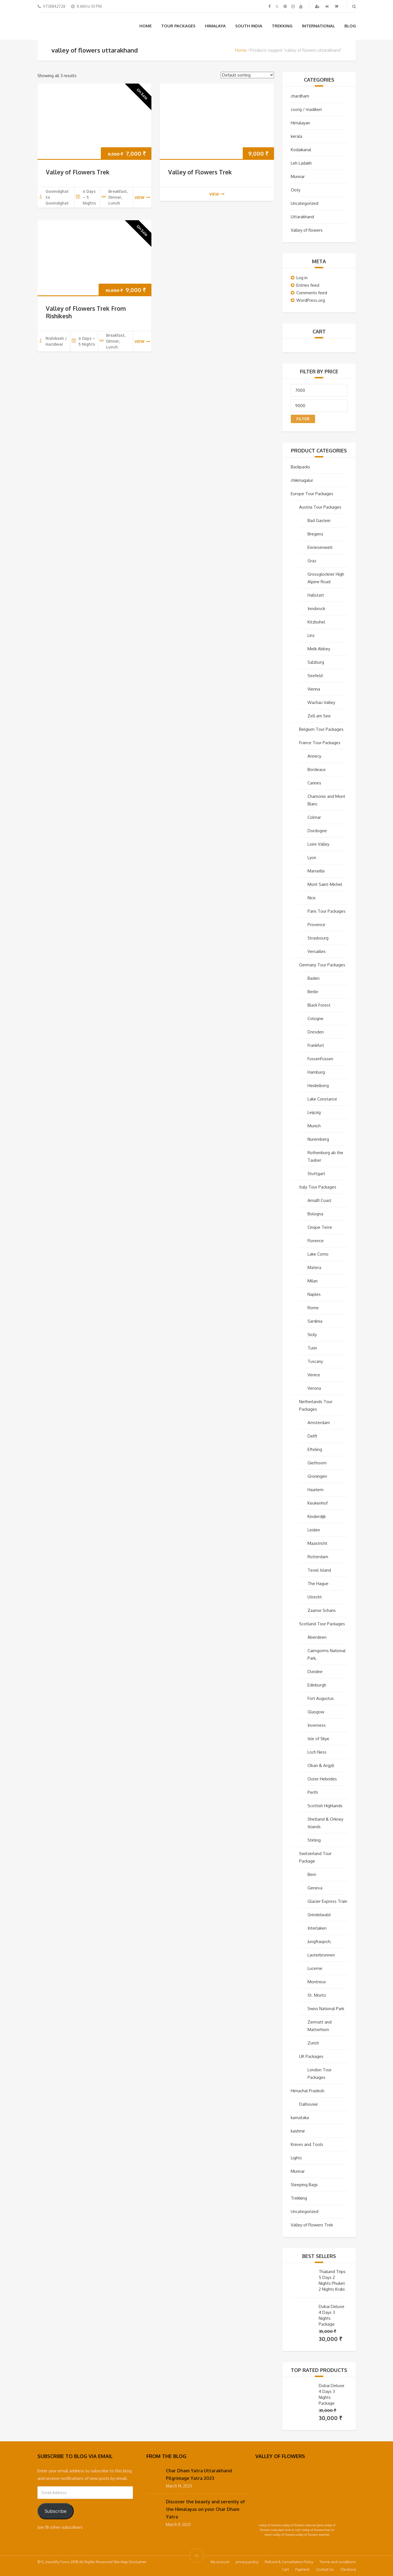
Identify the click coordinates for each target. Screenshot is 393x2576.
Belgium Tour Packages (321, 729)
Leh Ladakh (301, 163)
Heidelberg (318, 1085)
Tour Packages (178, 26)
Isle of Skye (318, 1738)
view (142, 197)
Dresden (316, 1032)
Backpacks (300, 466)
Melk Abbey (319, 648)
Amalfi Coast (320, 1200)
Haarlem (315, 1489)
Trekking (282, 26)
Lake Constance (322, 1099)
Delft (312, 1436)
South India (248, 26)
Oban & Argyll (321, 1765)
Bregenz (315, 534)
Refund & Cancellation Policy (289, 2562)
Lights (296, 2157)
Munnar (298, 176)
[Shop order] (247, 75)
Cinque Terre (320, 1227)
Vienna (314, 689)
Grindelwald (319, 1914)
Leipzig (314, 1112)
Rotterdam (318, 1556)
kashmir (298, 2131)
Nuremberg (318, 1139)
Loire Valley (318, 844)
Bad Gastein (319, 520)
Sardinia (315, 1321)
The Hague (318, 1583)
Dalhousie (308, 2104)
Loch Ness (317, 1752)
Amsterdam (319, 1422)
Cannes (314, 783)
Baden (314, 978)
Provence (316, 924)
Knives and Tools (307, 2144)
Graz (312, 560)
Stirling (314, 1840)
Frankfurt (316, 1045)
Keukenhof (318, 1503)
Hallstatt (316, 595)
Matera (314, 1267)
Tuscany (315, 1361)
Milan (313, 1281)
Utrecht (315, 1597)
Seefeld (315, 675)
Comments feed (311, 292)
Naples (314, 1294)
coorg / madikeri (306, 109)
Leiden (314, 1530)
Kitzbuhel (316, 622)
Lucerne (315, 1968)
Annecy (314, 756)
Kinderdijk (317, 1516)
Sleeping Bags (304, 2184)
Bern (312, 1874)
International (318, 26)
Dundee (315, 1671)
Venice (314, 1374)
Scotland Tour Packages (322, 1623)
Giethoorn (317, 1462)
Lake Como (318, 1254)
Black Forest (319, 1005)
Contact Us (325, 2569)
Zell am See (319, 715)
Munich (314, 1125)
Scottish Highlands (325, 1805)
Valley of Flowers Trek (77, 172)
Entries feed (307, 285)
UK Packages (311, 2056)
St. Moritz (317, 1995)
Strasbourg (318, 938)
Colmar (314, 817)
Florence (316, 1240)
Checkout (348, 2569)
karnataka (300, 2117)
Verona (314, 1388)
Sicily (312, 1334)
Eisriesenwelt (320, 547)
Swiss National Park (326, 2008)
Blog (350, 26)
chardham (300, 96)
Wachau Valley (321, 702)
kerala (296, 136)
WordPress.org (310, 300)
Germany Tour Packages (322, 964)
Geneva (315, 1888)
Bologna (315, 1213)
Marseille (316, 871)
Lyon (312, 857)
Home (145, 26)
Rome (313, 1307)
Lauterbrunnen (321, 1955)
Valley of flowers (307, 230)
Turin (312, 1348)
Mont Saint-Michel (325, 884)
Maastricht (317, 1543)
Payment (302, 2569)
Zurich (313, 2043)
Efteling (315, 1449)
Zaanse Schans (322, 1610)
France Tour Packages (319, 742)
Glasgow (316, 1711)
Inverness (317, 1725)
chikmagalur (302, 480)
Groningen (317, 1476)
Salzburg (316, 662)
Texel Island (319, 1570)
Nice (312, 897)
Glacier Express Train (327, 1901)
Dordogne (317, 830)
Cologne (315, 1018)
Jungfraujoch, (319, 1941)
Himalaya (215, 26)
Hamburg (316, 1072)
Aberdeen (317, 1637)
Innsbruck (316, 608)
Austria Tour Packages (320, 507)
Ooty (295, 190)
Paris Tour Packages (327, 911)
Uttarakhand (302, 216)
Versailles (317, 951)
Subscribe (55, 2511)
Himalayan (300, 122)
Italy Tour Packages (317, 1187)
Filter (302, 418)
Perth (313, 1792)
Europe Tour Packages (312, 493)
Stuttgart (316, 1173)
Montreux (317, 1981)
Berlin (313, 991)
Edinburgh (317, 1685)
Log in (302, 277)
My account (220, 2562)
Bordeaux (317, 769)
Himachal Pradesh (307, 2090)
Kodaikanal (301, 149)
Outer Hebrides (322, 1779)
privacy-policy (247, 2562)
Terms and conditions (338, 2562)
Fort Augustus (321, 1698)
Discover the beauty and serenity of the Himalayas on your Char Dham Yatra (205, 2509)
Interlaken (317, 1928)
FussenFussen (320, 1058)
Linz (311, 635)
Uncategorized (304, 203)
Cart (285, 2569)
